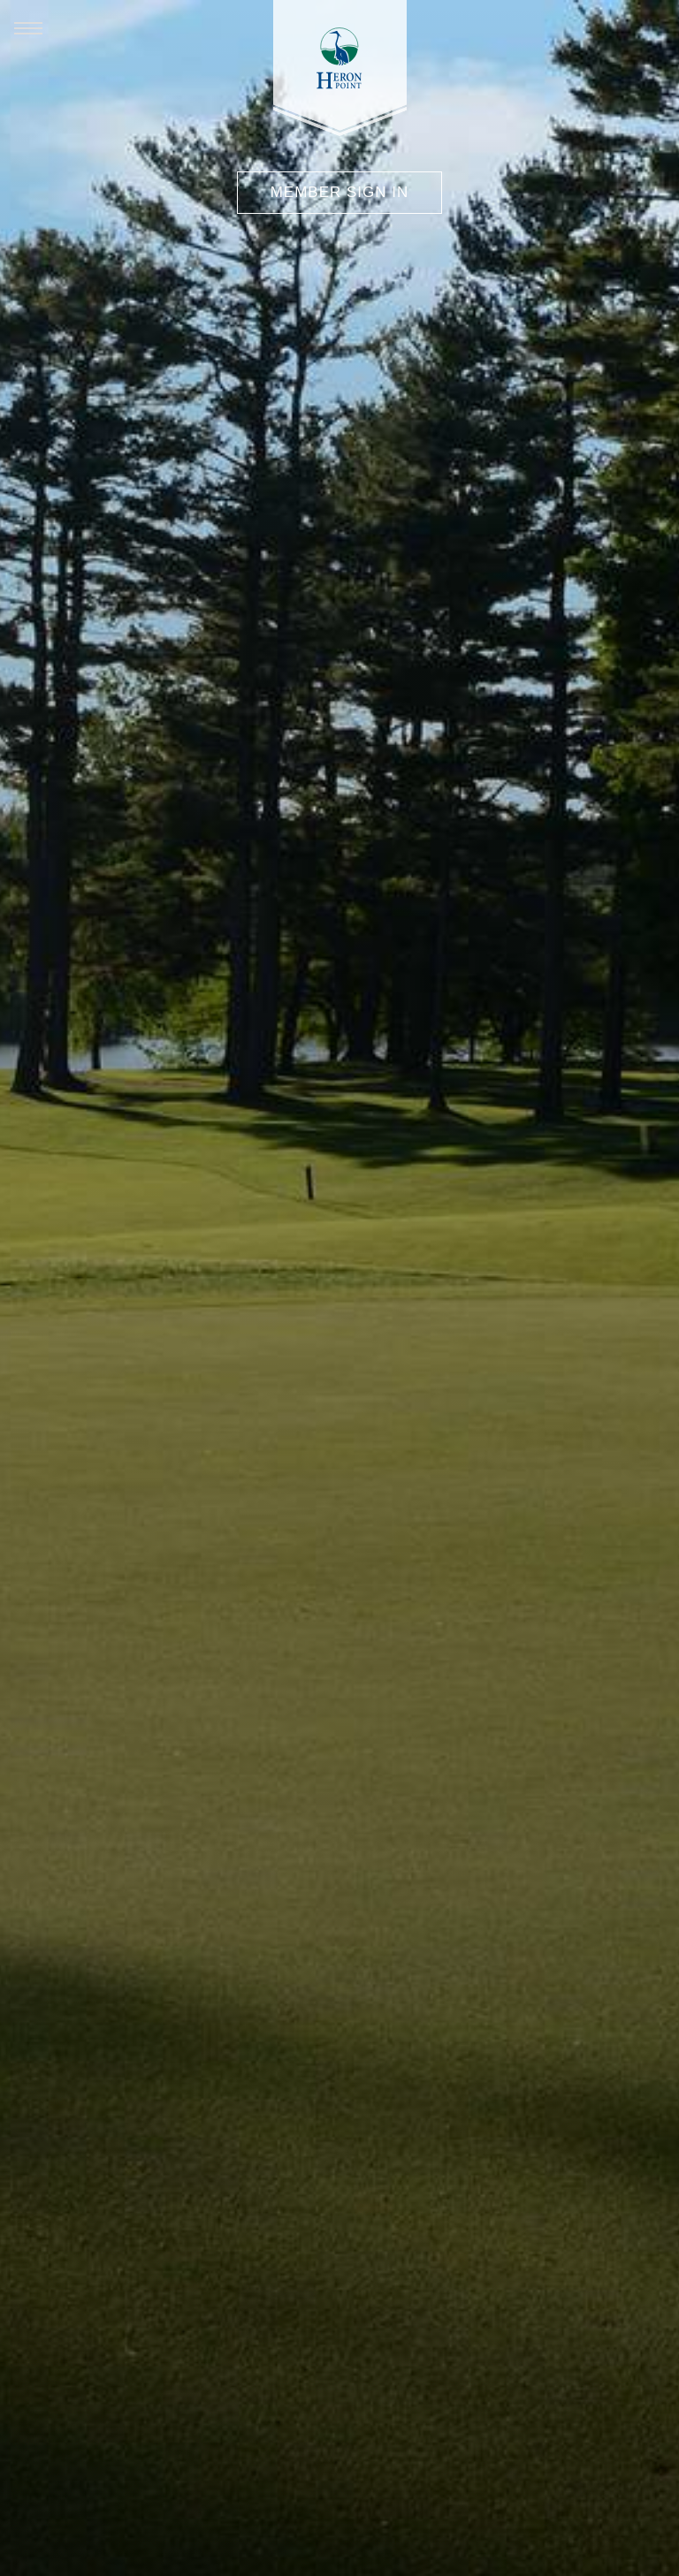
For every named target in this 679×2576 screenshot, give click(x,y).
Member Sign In (340, 192)
